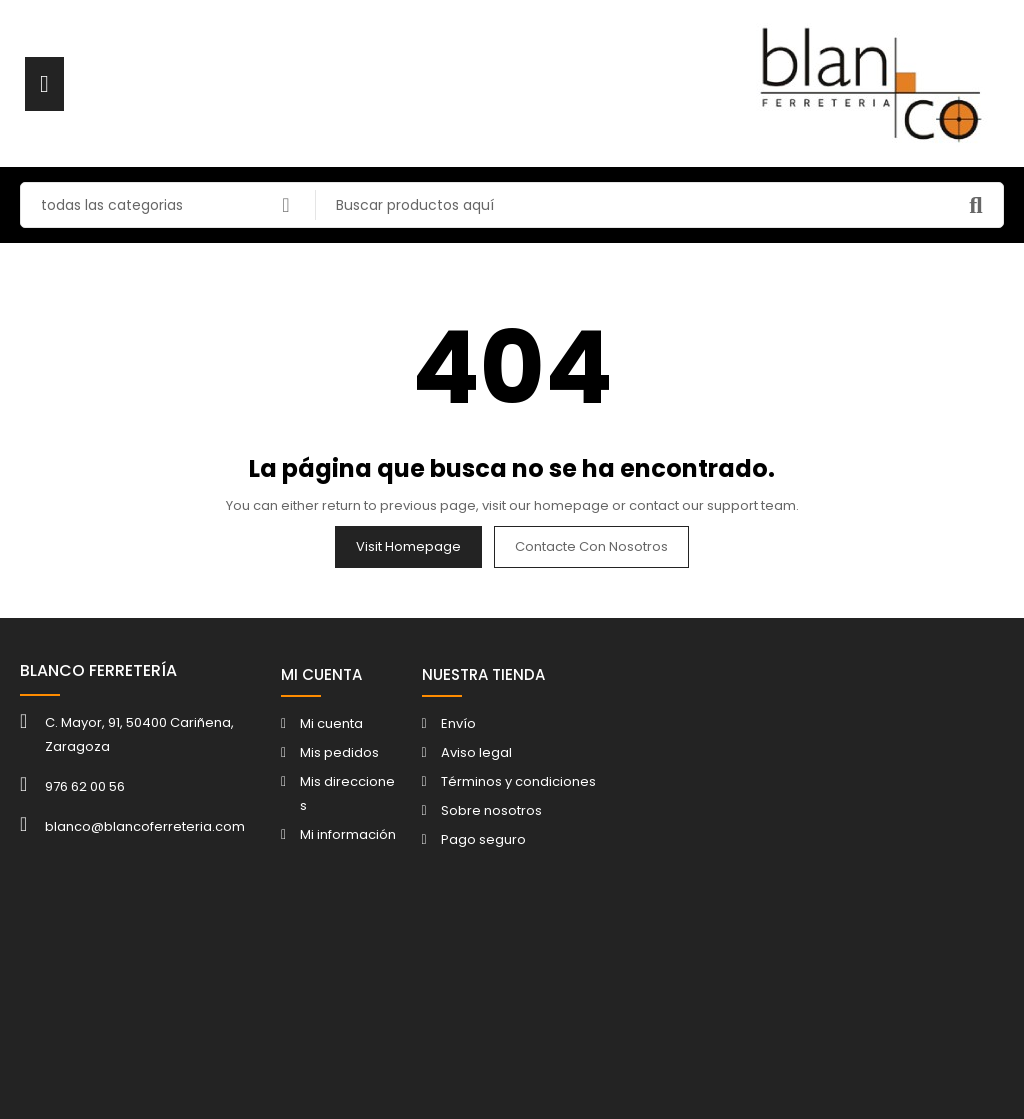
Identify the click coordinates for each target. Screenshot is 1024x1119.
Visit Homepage (408, 546)
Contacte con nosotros (591, 546)
